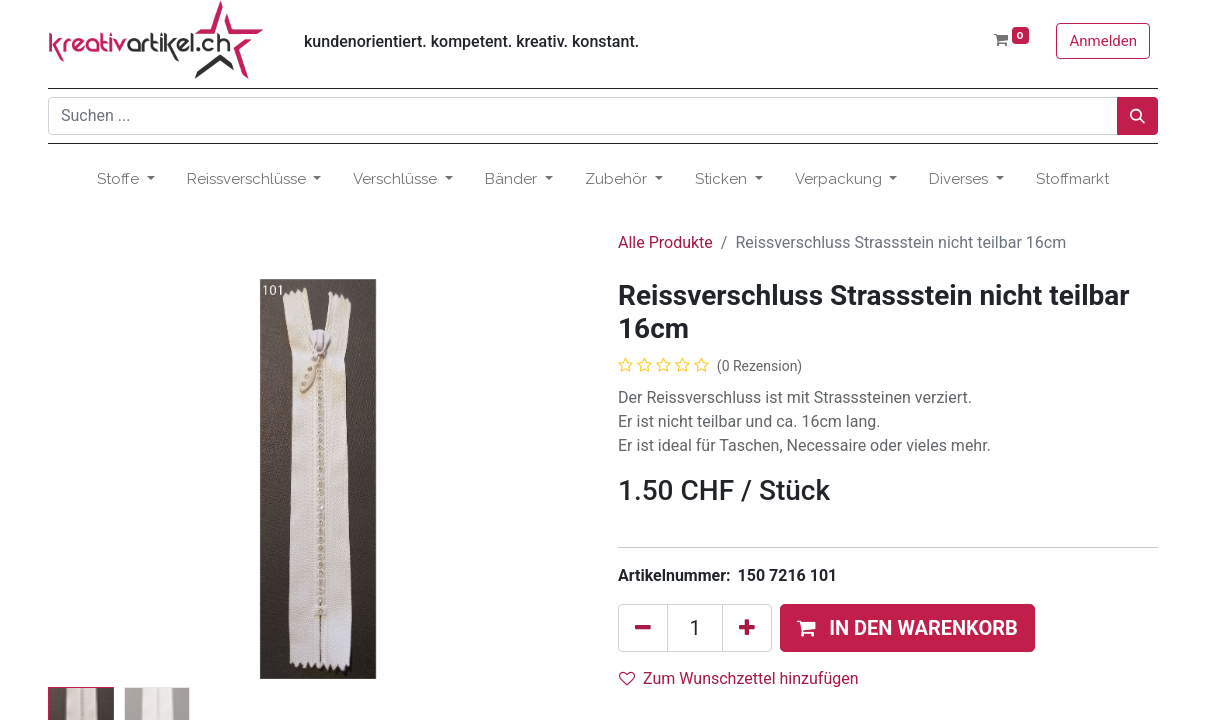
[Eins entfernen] (643, 628)
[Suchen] (1137, 116)
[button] (907, 628)
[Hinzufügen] (747, 628)
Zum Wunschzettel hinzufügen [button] (739, 678)
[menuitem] (1072, 179)
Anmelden (1103, 41)
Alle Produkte (665, 242)
